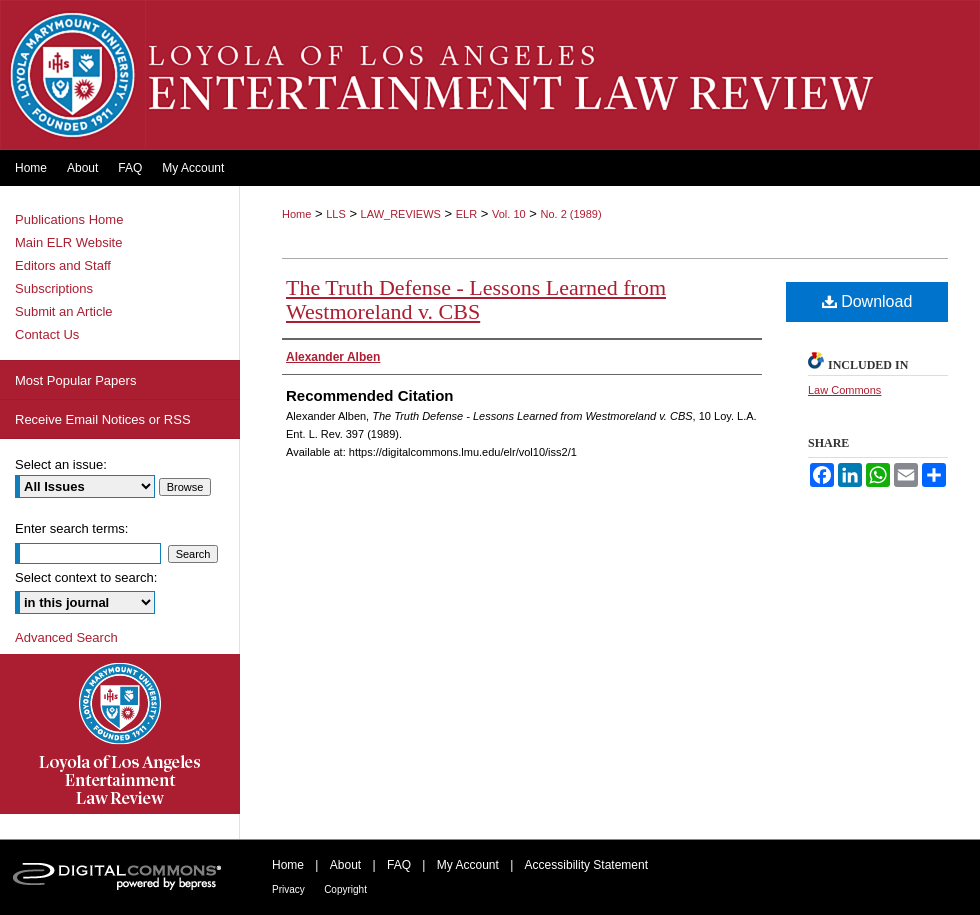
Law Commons (844, 390)
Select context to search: (86, 577)
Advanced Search (66, 637)
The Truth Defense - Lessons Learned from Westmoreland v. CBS (476, 299)
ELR (466, 214)
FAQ (399, 865)
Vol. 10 (509, 214)
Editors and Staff (63, 265)
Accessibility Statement (586, 865)
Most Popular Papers (75, 380)
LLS (336, 214)
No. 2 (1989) (570, 214)
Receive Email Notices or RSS (103, 419)
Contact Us (47, 334)
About (345, 865)
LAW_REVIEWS (401, 214)
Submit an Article (64, 311)
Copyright (345, 889)
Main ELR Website (68, 242)
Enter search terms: (71, 528)
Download (867, 301)
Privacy (288, 889)
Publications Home (69, 219)
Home (296, 214)
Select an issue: (61, 464)
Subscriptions (54, 288)
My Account (468, 865)
